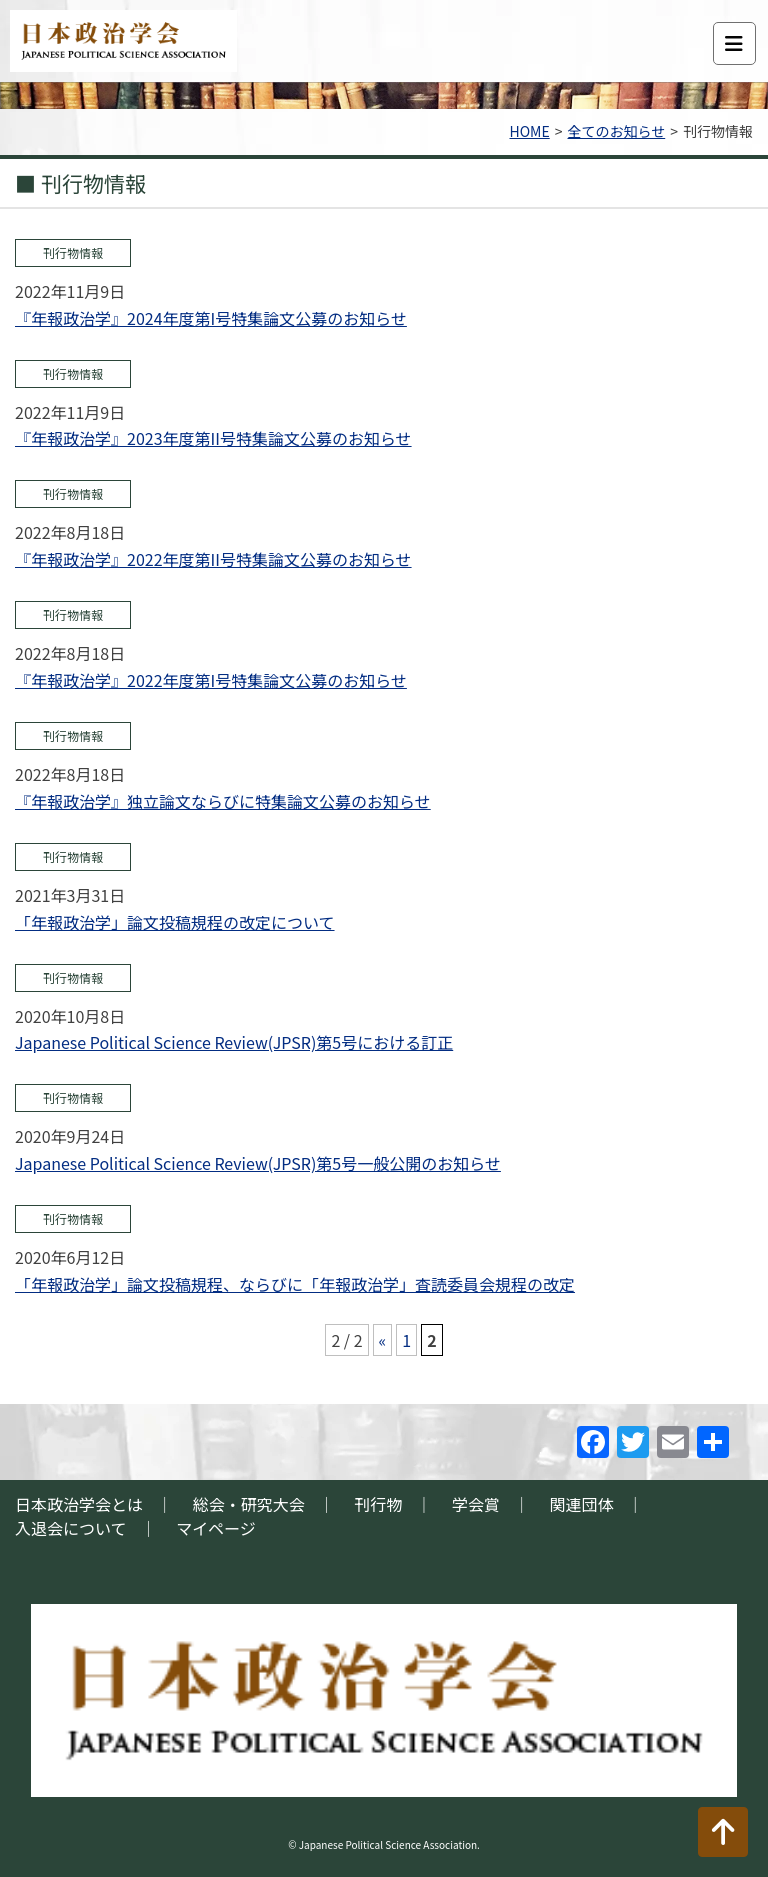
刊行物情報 (73, 252)
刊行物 (378, 1504)
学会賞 (476, 1504)
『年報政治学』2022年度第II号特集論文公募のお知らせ (213, 559)
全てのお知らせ (616, 131)
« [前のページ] (383, 1340)
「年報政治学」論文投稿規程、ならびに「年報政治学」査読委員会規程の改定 (295, 1284)
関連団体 (582, 1504)
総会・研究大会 (249, 1504)
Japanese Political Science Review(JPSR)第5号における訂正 (234, 1042)
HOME (530, 131)
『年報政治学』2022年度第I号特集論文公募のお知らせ (211, 680)
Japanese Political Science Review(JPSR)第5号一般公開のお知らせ (258, 1163)
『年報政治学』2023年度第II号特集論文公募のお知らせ (213, 438)
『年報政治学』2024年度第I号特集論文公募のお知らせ (211, 318)
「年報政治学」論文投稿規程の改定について (175, 922)
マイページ (216, 1528)
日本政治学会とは (79, 1504)
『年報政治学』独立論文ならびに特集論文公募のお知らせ (223, 801)
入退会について (71, 1528)
